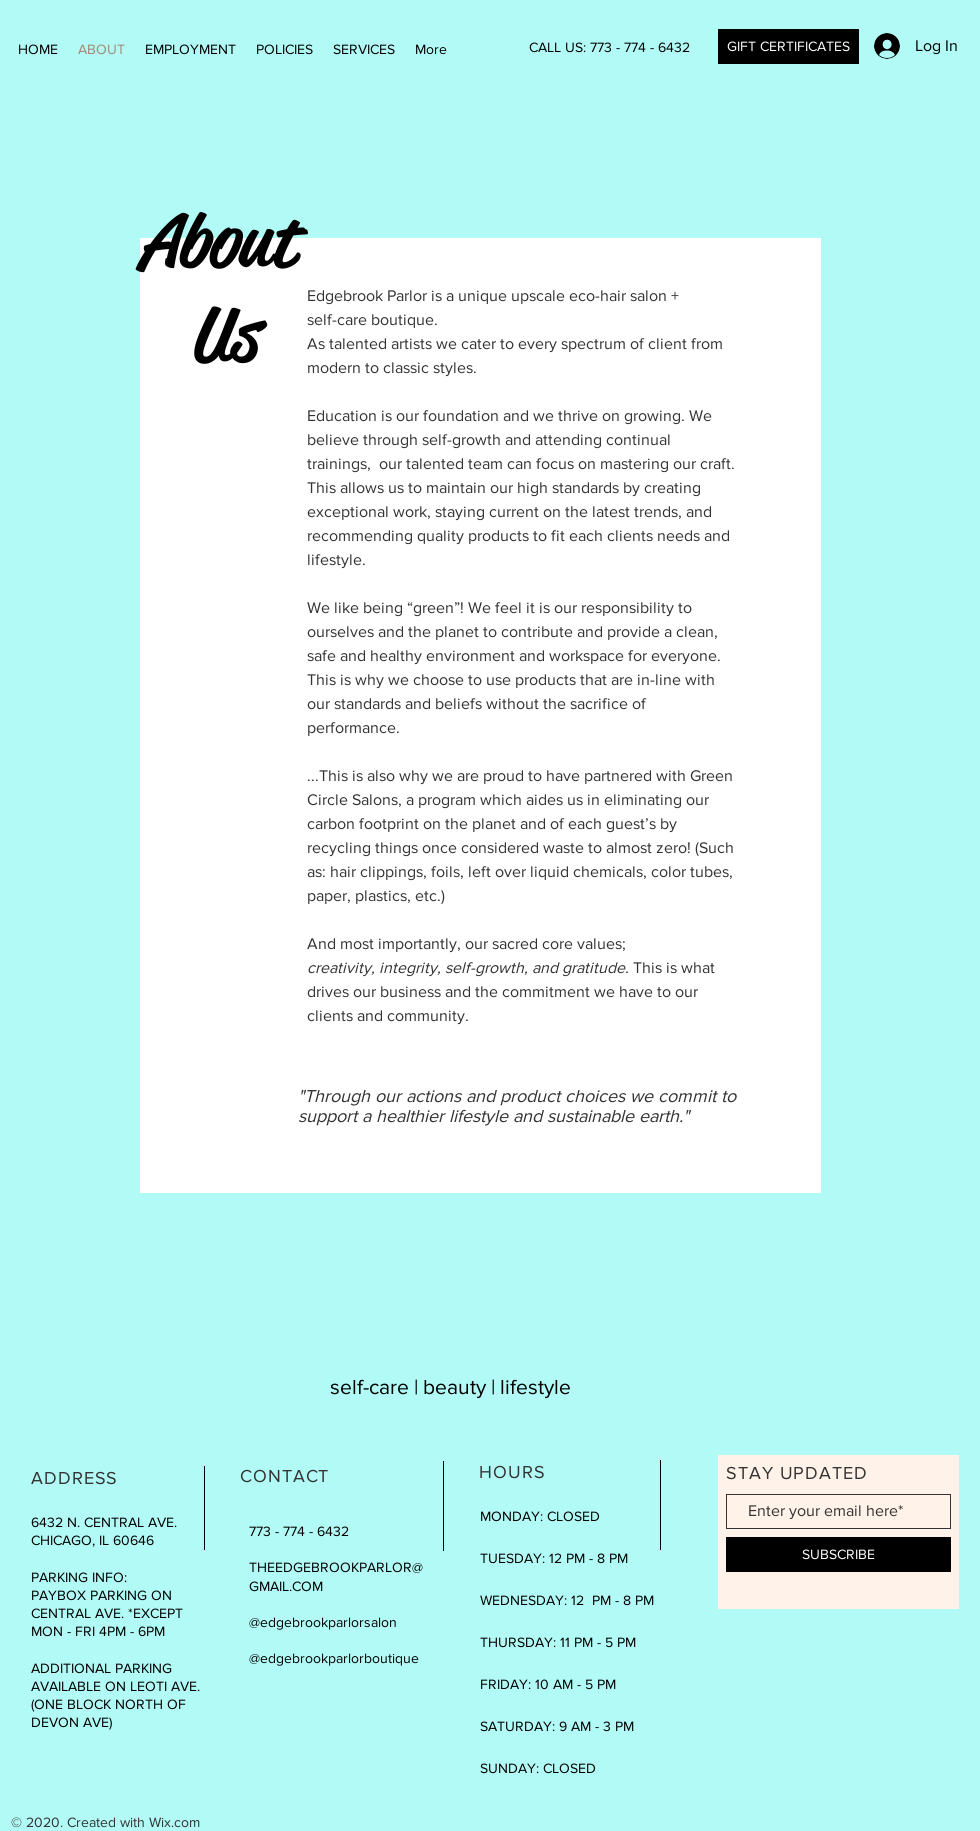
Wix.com (174, 1822)
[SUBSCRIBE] (838, 1554)
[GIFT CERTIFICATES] (788, 46)
